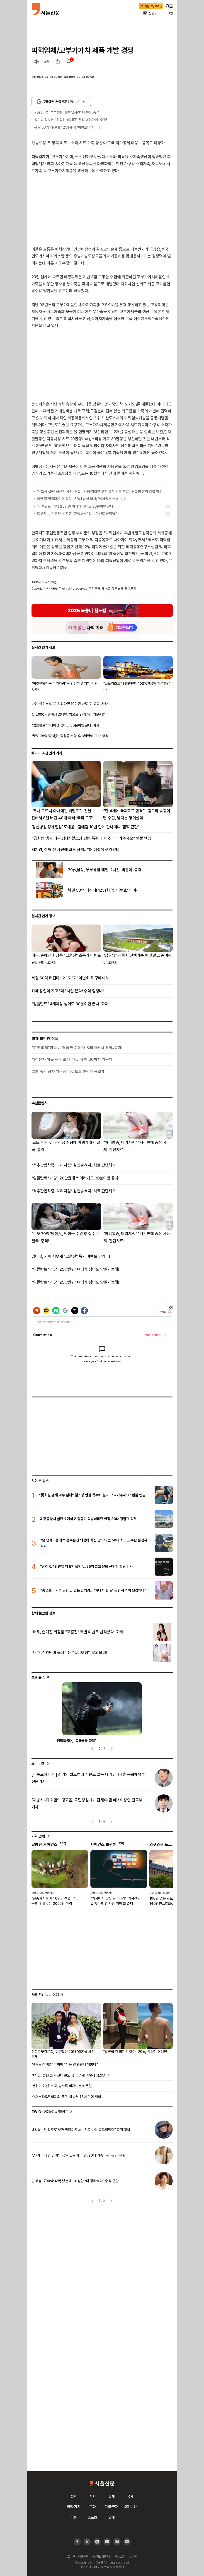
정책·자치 (73, 2506)
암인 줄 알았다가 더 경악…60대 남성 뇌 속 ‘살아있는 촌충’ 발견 (82, 498)
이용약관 (83, 2556)
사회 (92, 2496)
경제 (111, 2496)
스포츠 (92, 2517)
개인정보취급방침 (101, 2556)
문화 (92, 2506)
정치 (73, 2496)
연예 (111, 2517)
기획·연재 (38, 1836)
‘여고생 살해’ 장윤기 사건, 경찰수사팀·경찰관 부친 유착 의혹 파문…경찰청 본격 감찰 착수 (100, 491)
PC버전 (132, 2556)
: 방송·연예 (47, 1994)
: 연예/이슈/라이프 (52, 2111)
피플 (73, 2517)
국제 (130, 2496)
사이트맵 (119, 2556)
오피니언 (38, 1763)
